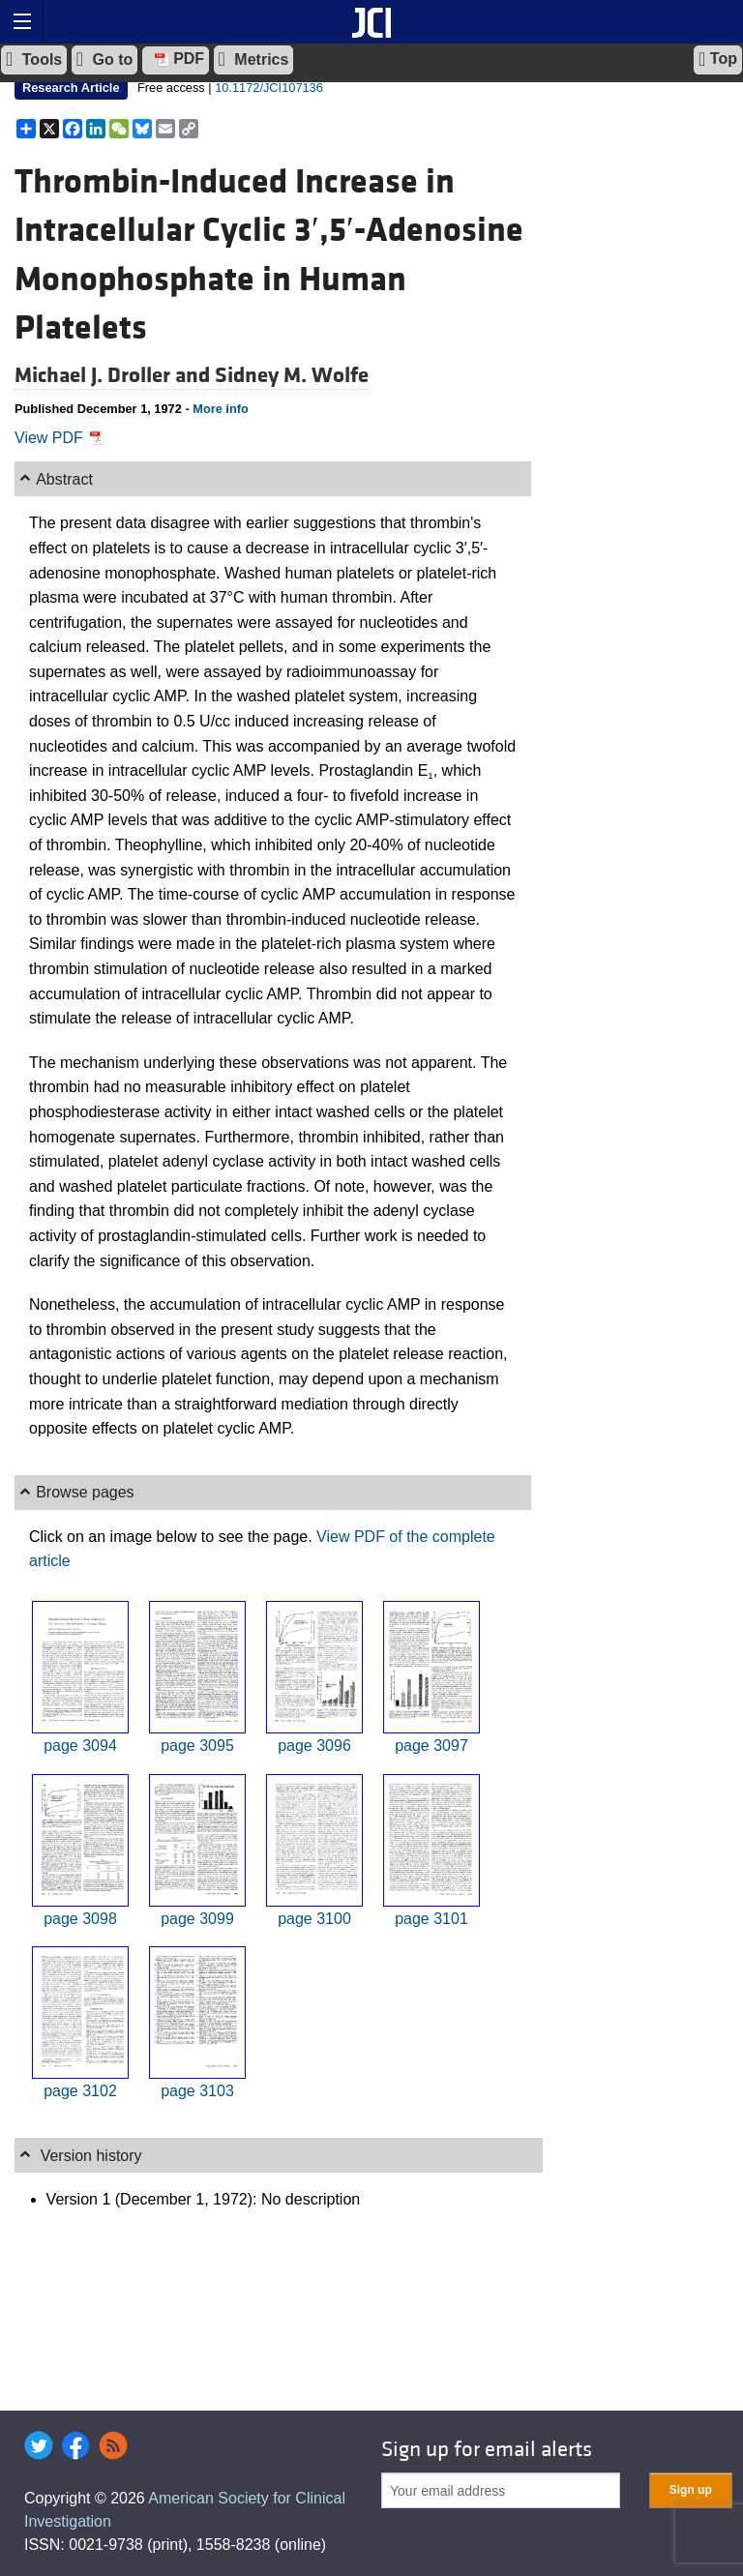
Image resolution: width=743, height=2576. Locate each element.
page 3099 (197, 1918)
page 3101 (431, 1918)
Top (717, 59)
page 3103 (197, 2091)
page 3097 (431, 1745)
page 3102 (80, 2091)
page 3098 (80, 1918)
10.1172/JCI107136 (269, 87)
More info (221, 408)
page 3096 (314, 1745)
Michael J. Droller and (115, 375)
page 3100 (314, 1918)
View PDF (59, 437)
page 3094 (80, 1745)
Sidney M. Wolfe (292, 375)
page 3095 (197, 1745)
